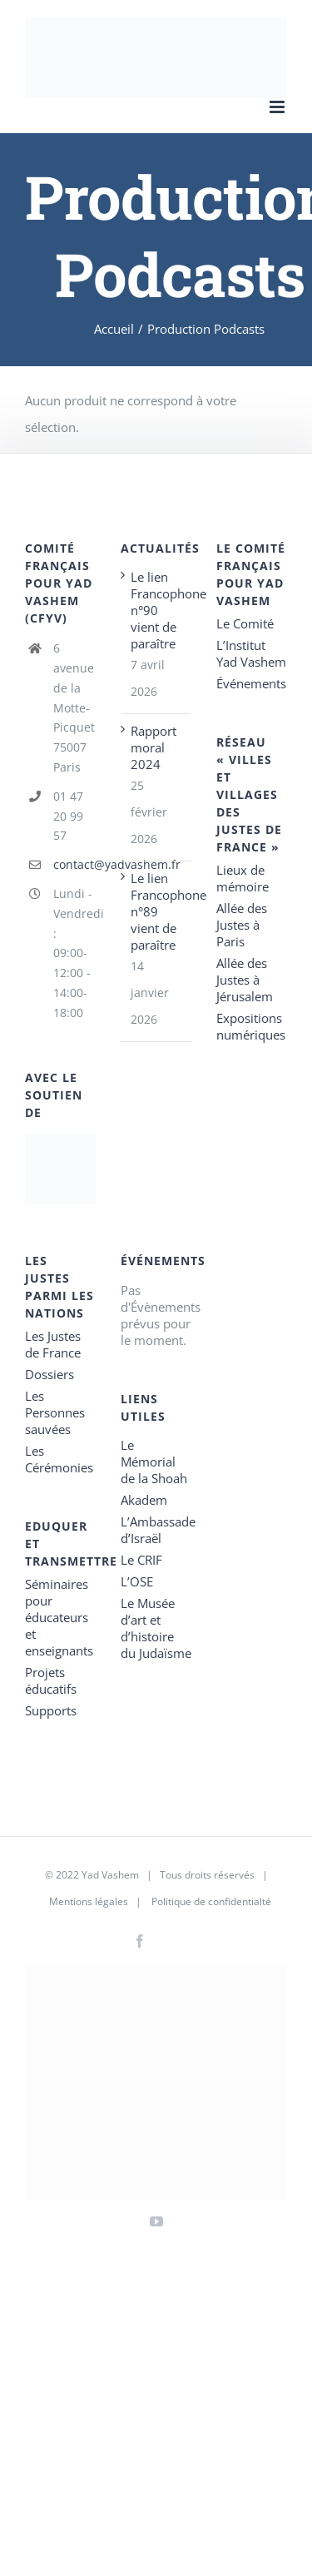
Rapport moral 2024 (153, 747)
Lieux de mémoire (242, 878)
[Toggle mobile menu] (278, 107)
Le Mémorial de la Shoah (154, 1462)
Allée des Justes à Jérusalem (244, 980)
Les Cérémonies (59, 1459)
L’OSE (137, 1581)
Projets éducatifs (51, 1680)
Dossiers (49, 1374)
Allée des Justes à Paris (241, 925)
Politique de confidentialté (211, 1901)
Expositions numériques (250, 1026)
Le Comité (245, 623)
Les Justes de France (53, 1344)
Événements (251, 683)
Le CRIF (141, 1559)
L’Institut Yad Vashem (251, 653)
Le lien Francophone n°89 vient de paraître (157, 911)
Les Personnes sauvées (55, 1412)
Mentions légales (88, 1901)
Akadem (144, 1499)
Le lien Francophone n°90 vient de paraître (157, 610)
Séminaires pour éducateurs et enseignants (59, 1617)
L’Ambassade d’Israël (156, 1529)
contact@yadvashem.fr (74, 864)
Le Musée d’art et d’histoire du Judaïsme (156, 1628)
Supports (51, 1710)
